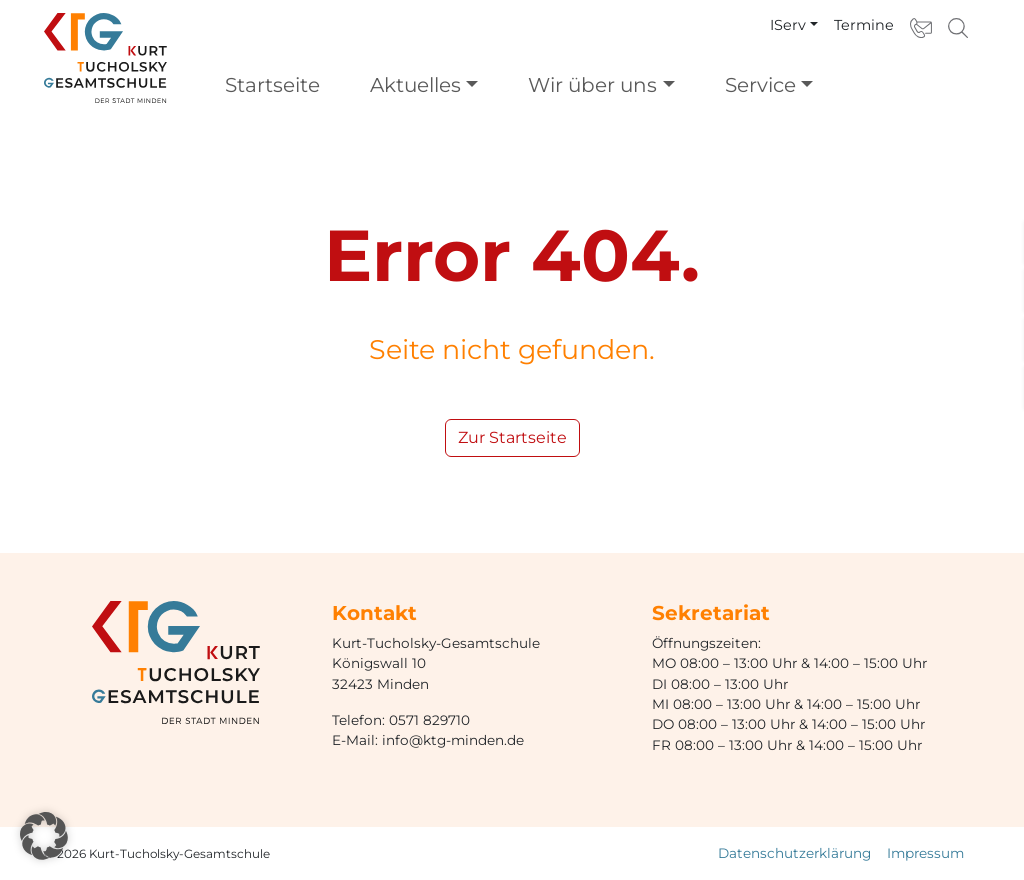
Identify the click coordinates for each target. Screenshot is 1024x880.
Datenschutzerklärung (794, 853)
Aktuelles (415, 85)
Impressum (925, 853)
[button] (44, 836)
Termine (864, 25)
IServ (788, 25)
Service (760, 85)
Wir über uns (592, 85)
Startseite (272, 85)
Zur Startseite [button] (512, 437)
